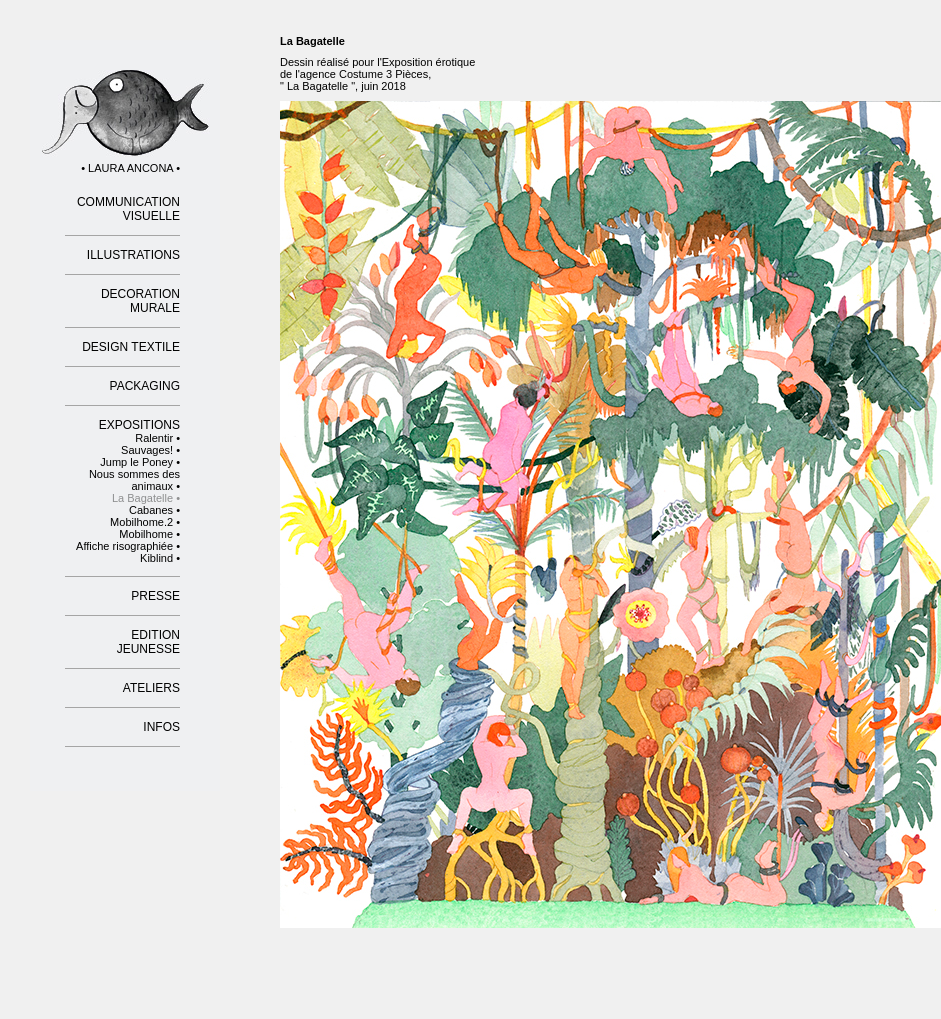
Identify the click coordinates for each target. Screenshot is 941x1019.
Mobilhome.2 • (145, 522)
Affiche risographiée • (128, 546)
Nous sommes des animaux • (134, 480)
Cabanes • (154, 510)
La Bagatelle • (146, 498)
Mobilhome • (149, 534)
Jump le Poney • (140, 462)
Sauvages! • (150, 450)
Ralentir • (157, 438)
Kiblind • (160, 558)
